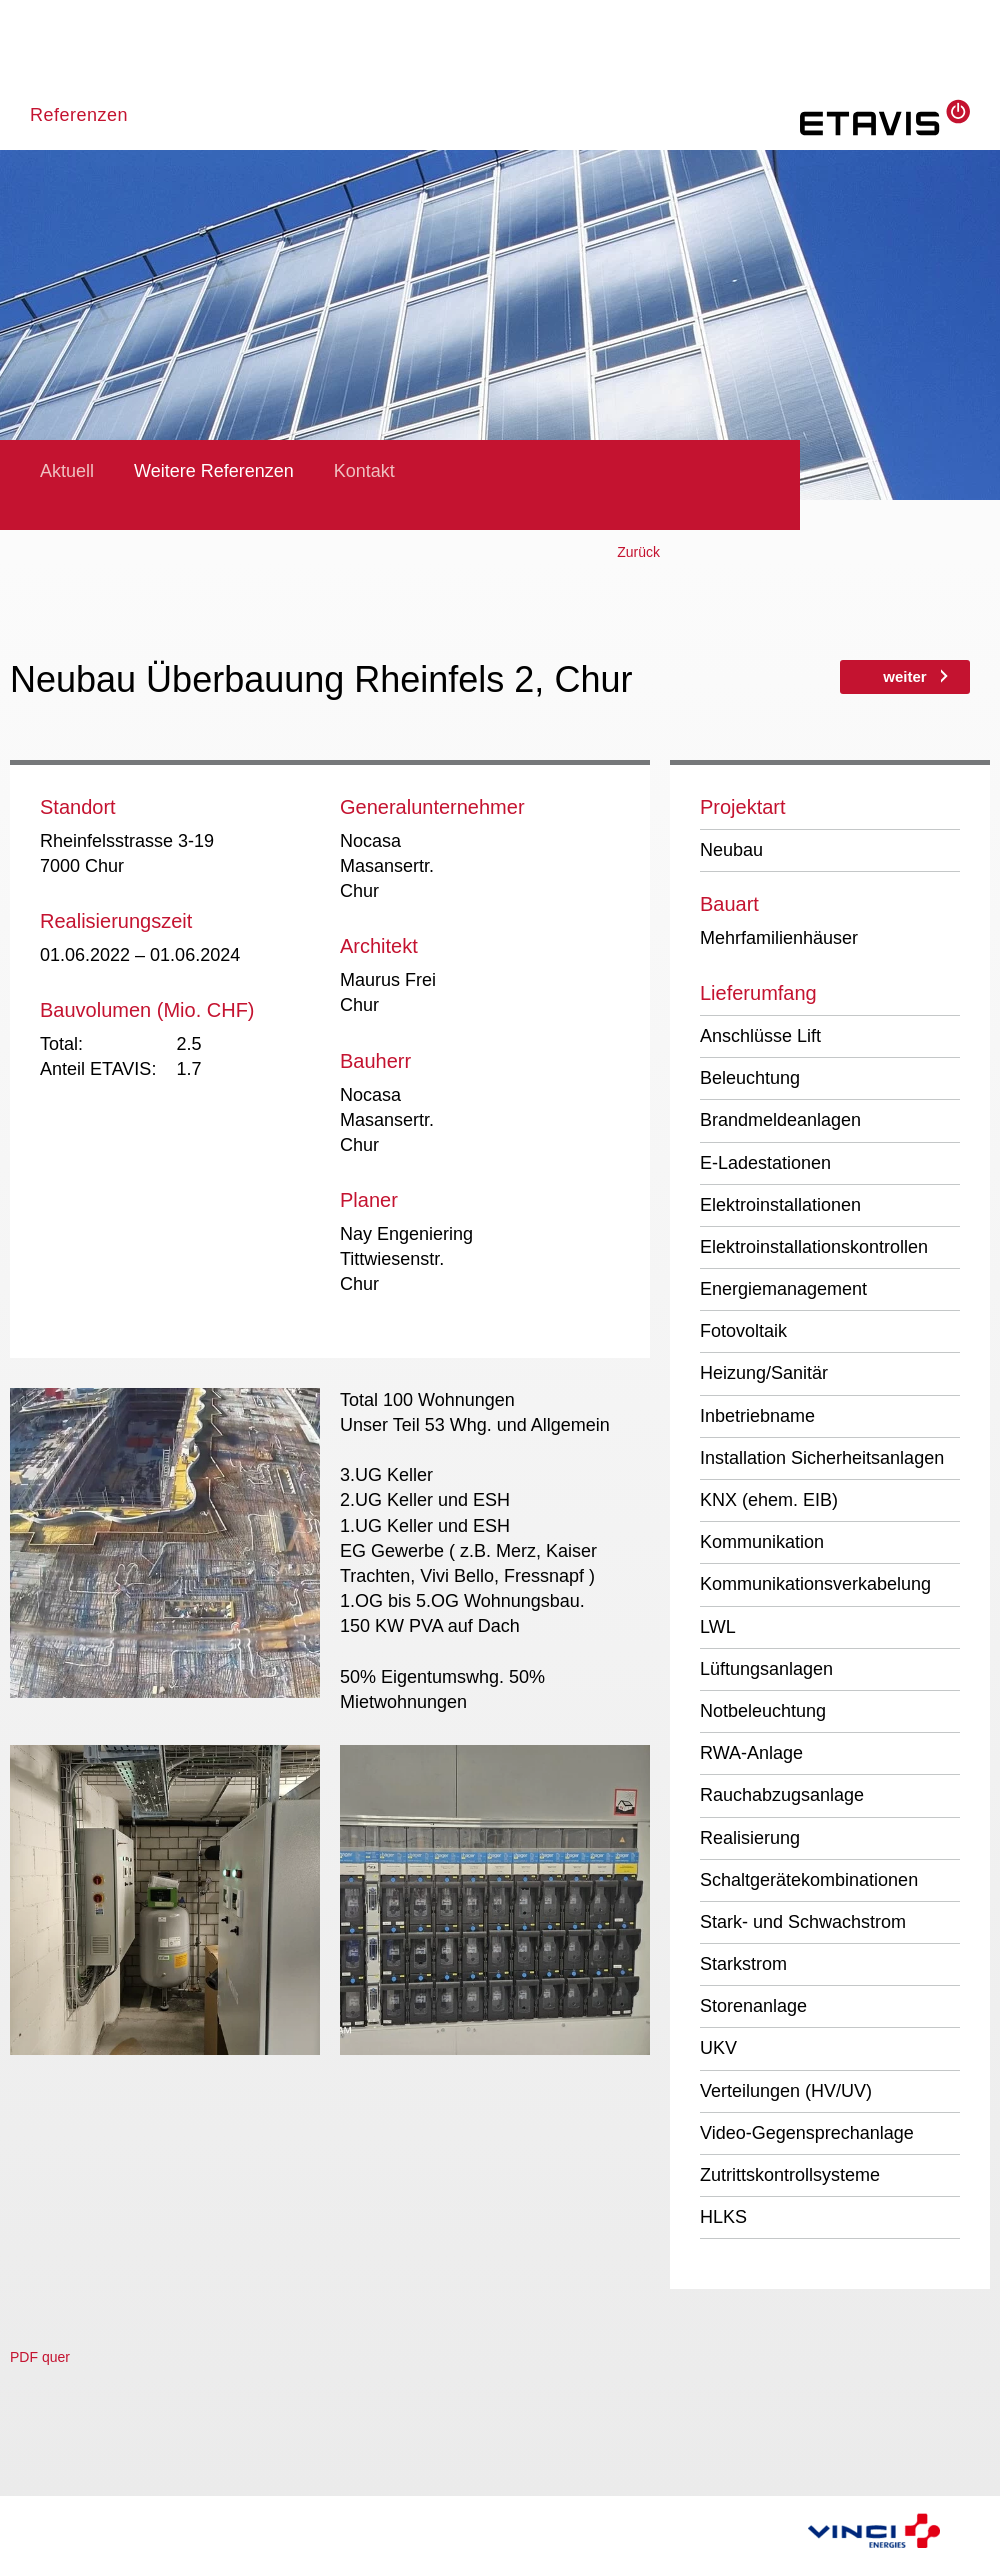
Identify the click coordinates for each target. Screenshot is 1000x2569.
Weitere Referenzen (214, 471)
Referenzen (79, 115)
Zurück (638, 552)
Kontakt (364, 471)
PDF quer (40, 2357)
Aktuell (67, 471)
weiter (904, 676)
